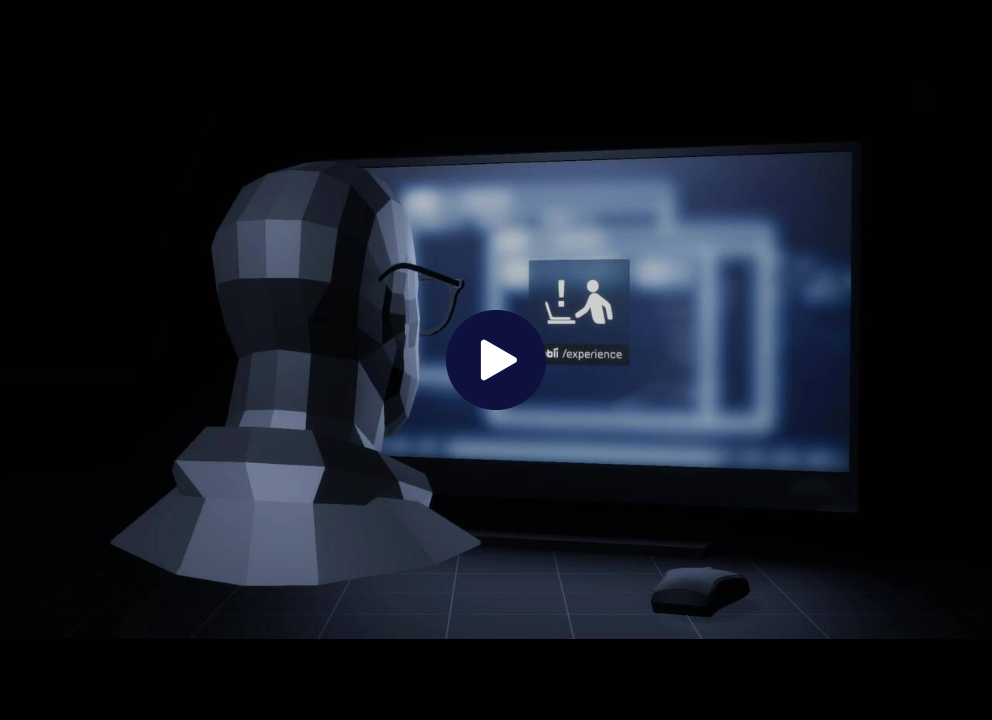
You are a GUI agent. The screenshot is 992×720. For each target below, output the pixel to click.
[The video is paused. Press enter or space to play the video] (496, 360)
